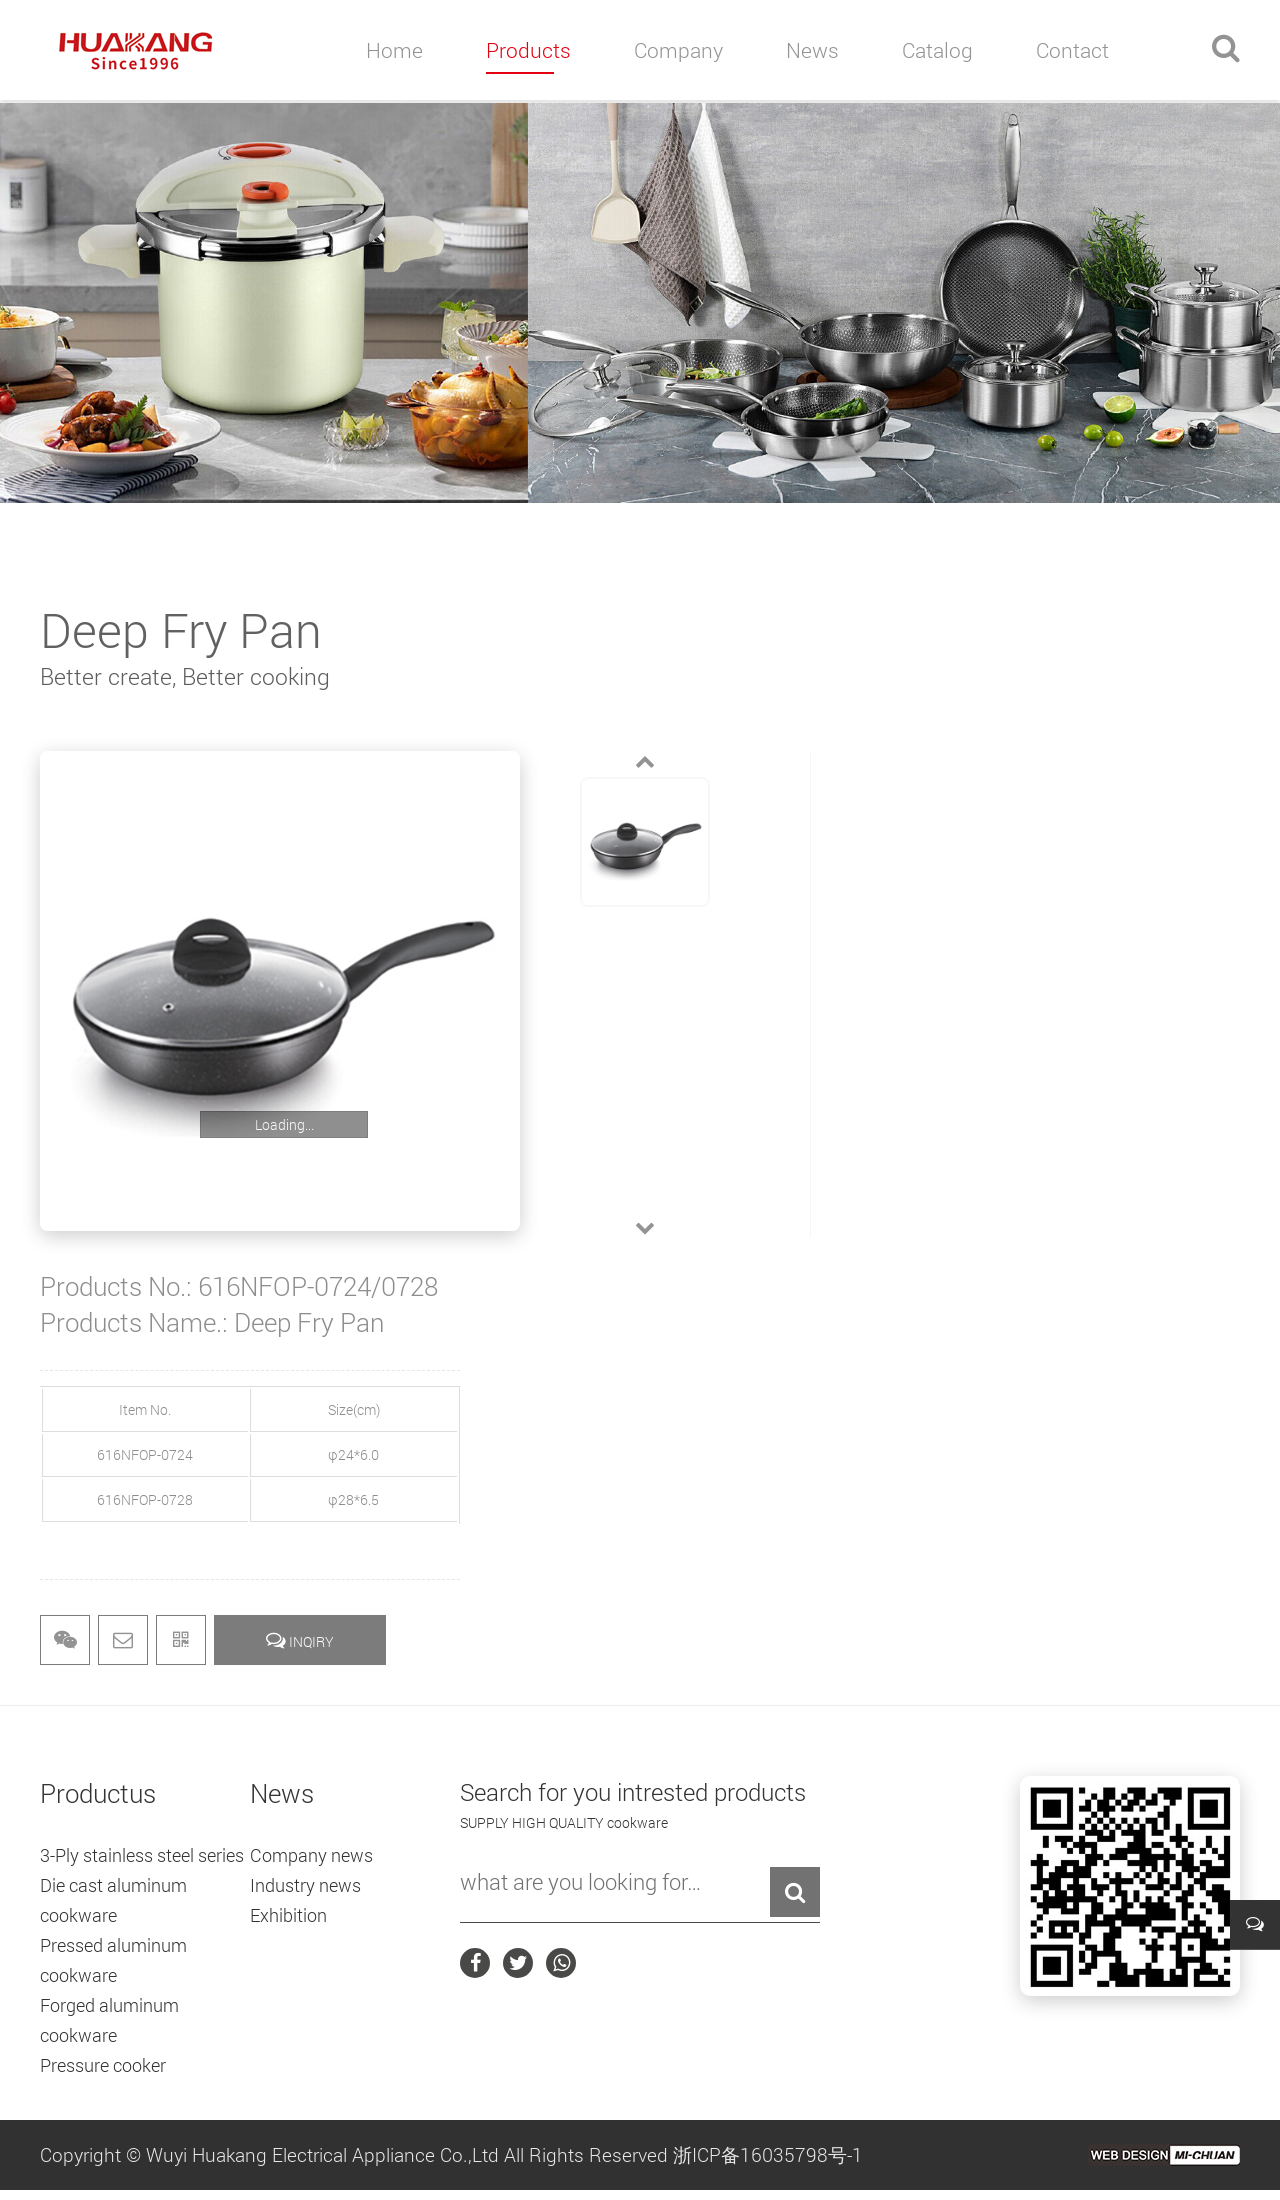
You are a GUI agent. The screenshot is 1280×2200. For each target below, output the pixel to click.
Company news (311, 1855)
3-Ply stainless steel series (142, 1855)
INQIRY (300, 1640)
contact (1072, 50)
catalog (937, 50)
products (528, 50)
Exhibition (288, 1915)
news (812, 50)
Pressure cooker (103, 2065)
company (678, 50)
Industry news (305, 1885)
